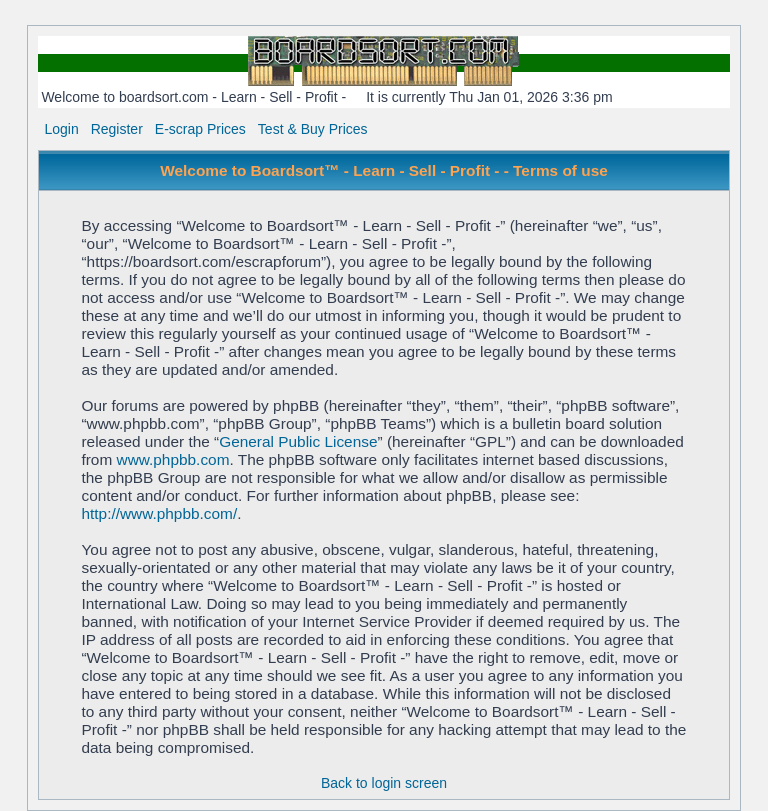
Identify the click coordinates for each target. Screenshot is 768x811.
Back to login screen (384, 783)
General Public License (298, 441)
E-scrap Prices (200, 129)
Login (61, 129)
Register (117, 129)
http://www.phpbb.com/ (159, 513)
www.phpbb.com (173, 459)
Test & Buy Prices (313, 129)
